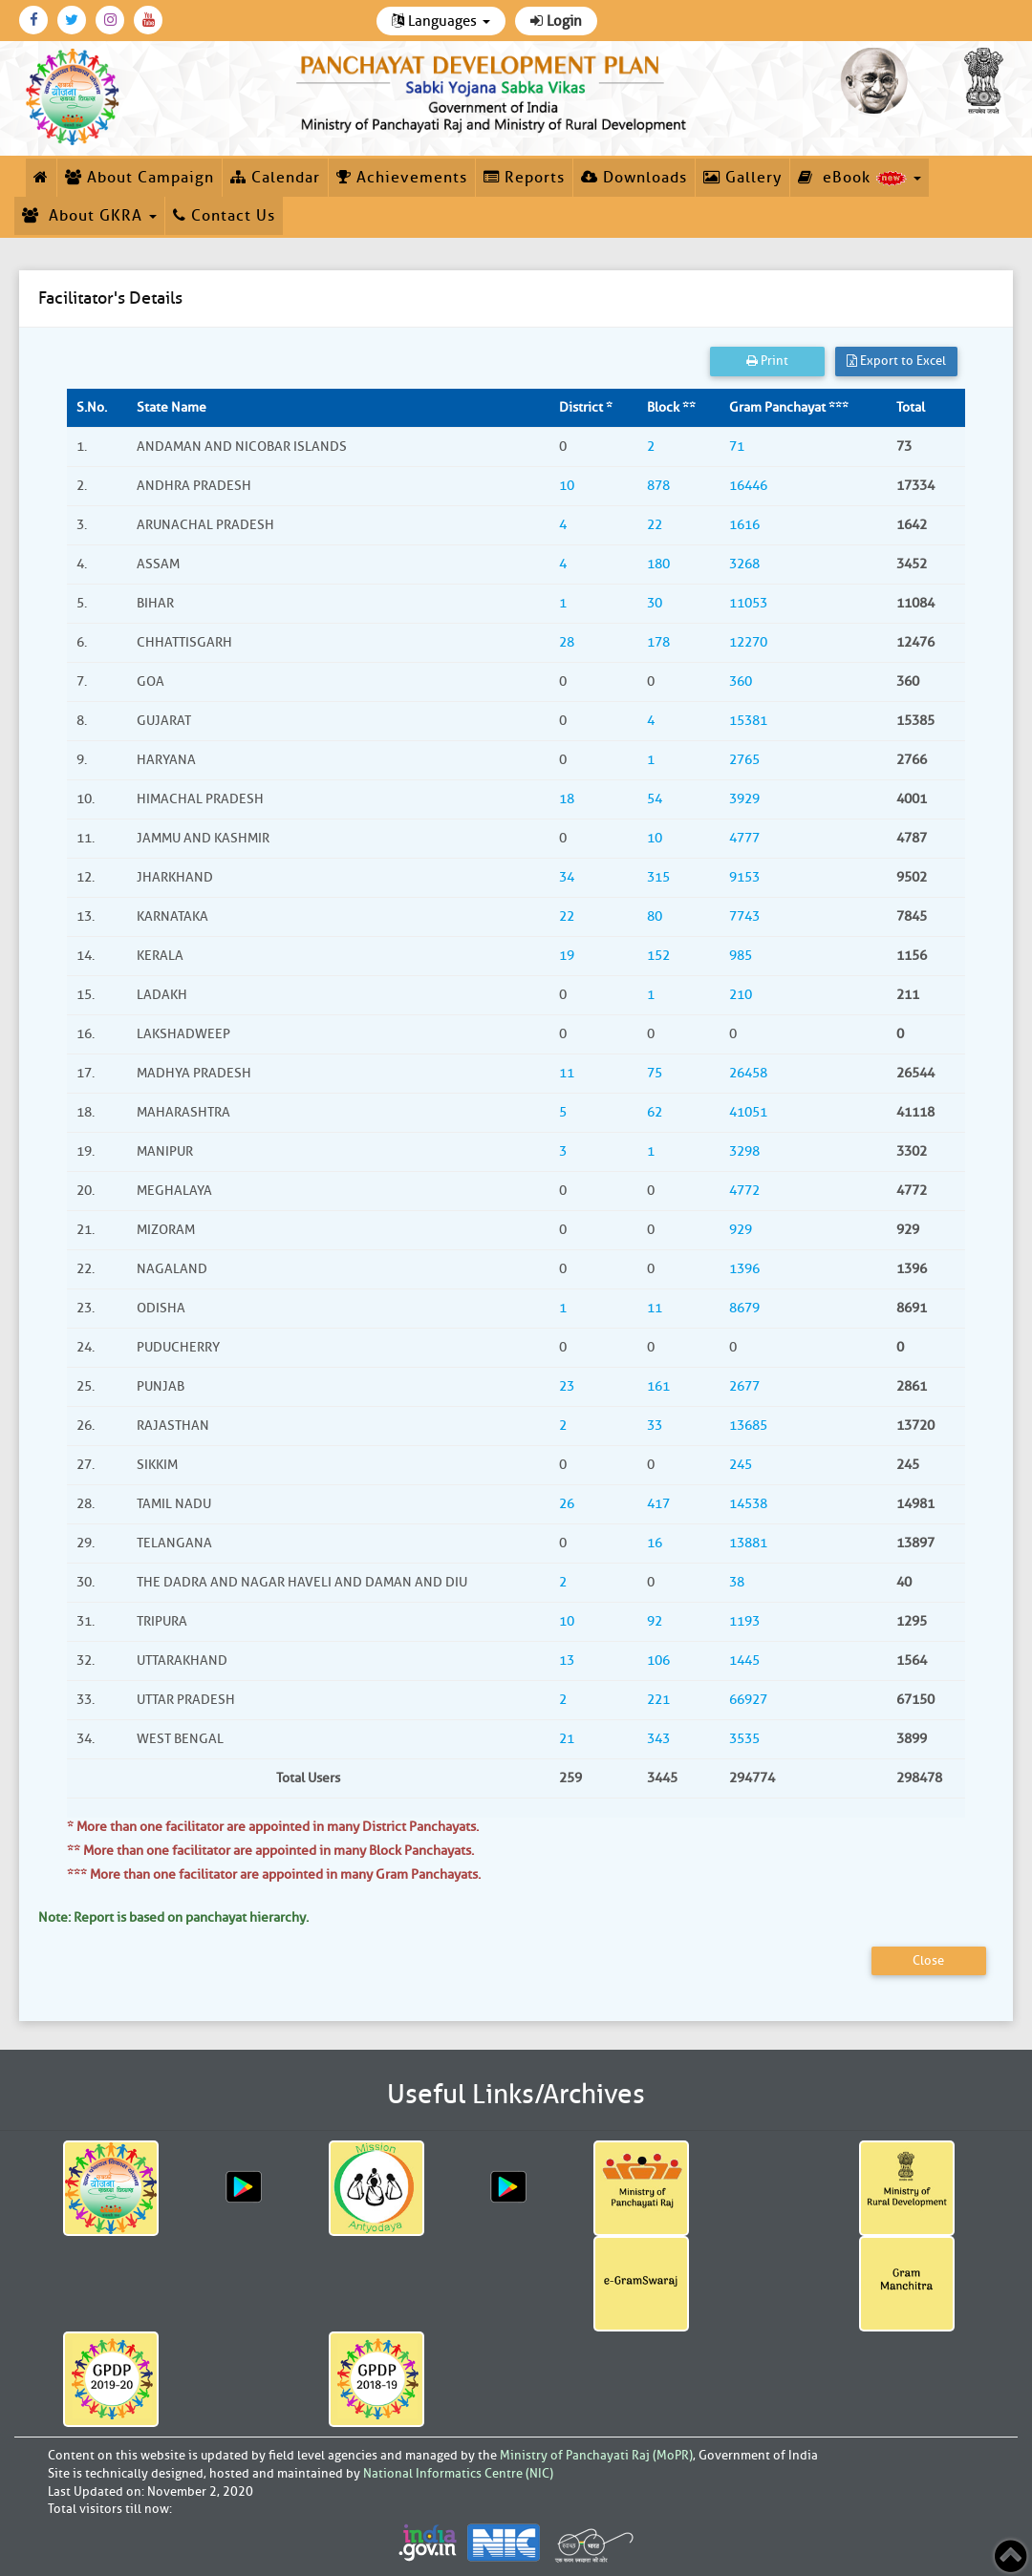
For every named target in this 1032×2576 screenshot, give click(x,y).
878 (658, 486)
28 (566, 642)
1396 (744, 1269)
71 (736, 446)
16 (654, 1543)
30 (654, 603)
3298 (744, 1151)
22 (654, 525)
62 (654, 1112)
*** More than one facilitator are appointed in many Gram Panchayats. (274, 1874)
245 (740, 1465)
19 (566, 955)
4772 (744, 1190)
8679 (744, 1308)
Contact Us (224, 215)
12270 (748, 642)
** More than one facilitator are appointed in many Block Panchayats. (270, 1850)
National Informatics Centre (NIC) (458, 2473)
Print (767, 360)
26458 (748, 1073)
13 (566, 1660)
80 (654, 916)
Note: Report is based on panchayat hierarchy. (173, 1917)
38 (736, 1582)
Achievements (401, 177)
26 (566, 1504)
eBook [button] (859, 177)
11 (566, 1073)
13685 (748, 1425)
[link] (494, 90)
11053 (748, 603)
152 (658, 955)
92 (654, 1621)
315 (658, 877)
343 (658, 1739)
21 (566, 1739)
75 (654, 1073)
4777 (744, 838)
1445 (744, 1660)
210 (740, 995)
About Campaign (139, 177)
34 (566, 877)
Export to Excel (896, 360)
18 (566, 799)
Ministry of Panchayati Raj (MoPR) (596, 2455)
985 (740, 955)
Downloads (634, 177)
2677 (744, 1386)
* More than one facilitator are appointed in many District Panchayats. (273, 1827)
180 (658, 564)
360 (740, 681)
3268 (744, 564)
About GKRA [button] (89, 215)
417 (658, 1504)
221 (658, 1700)
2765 (744, 760)
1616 (744, 525)
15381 (748, 721)
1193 (744, 1621)
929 (740, 1230)
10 (566, 486)
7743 (744, 916)
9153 (744, 877)
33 (654, 1425)
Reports (524, 177)
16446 (748, 486)
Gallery (742, 177)
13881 (748, 1543)
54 (654, 799)
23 (566, 1386)
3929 (744, 799)
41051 (748, 1112)
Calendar (275, 177)
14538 (748, 1504)
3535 (744, 1739)
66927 (748, 1700)
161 (658, 1386)
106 (658, 1660)
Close (928, 1960)
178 (658, 642)
